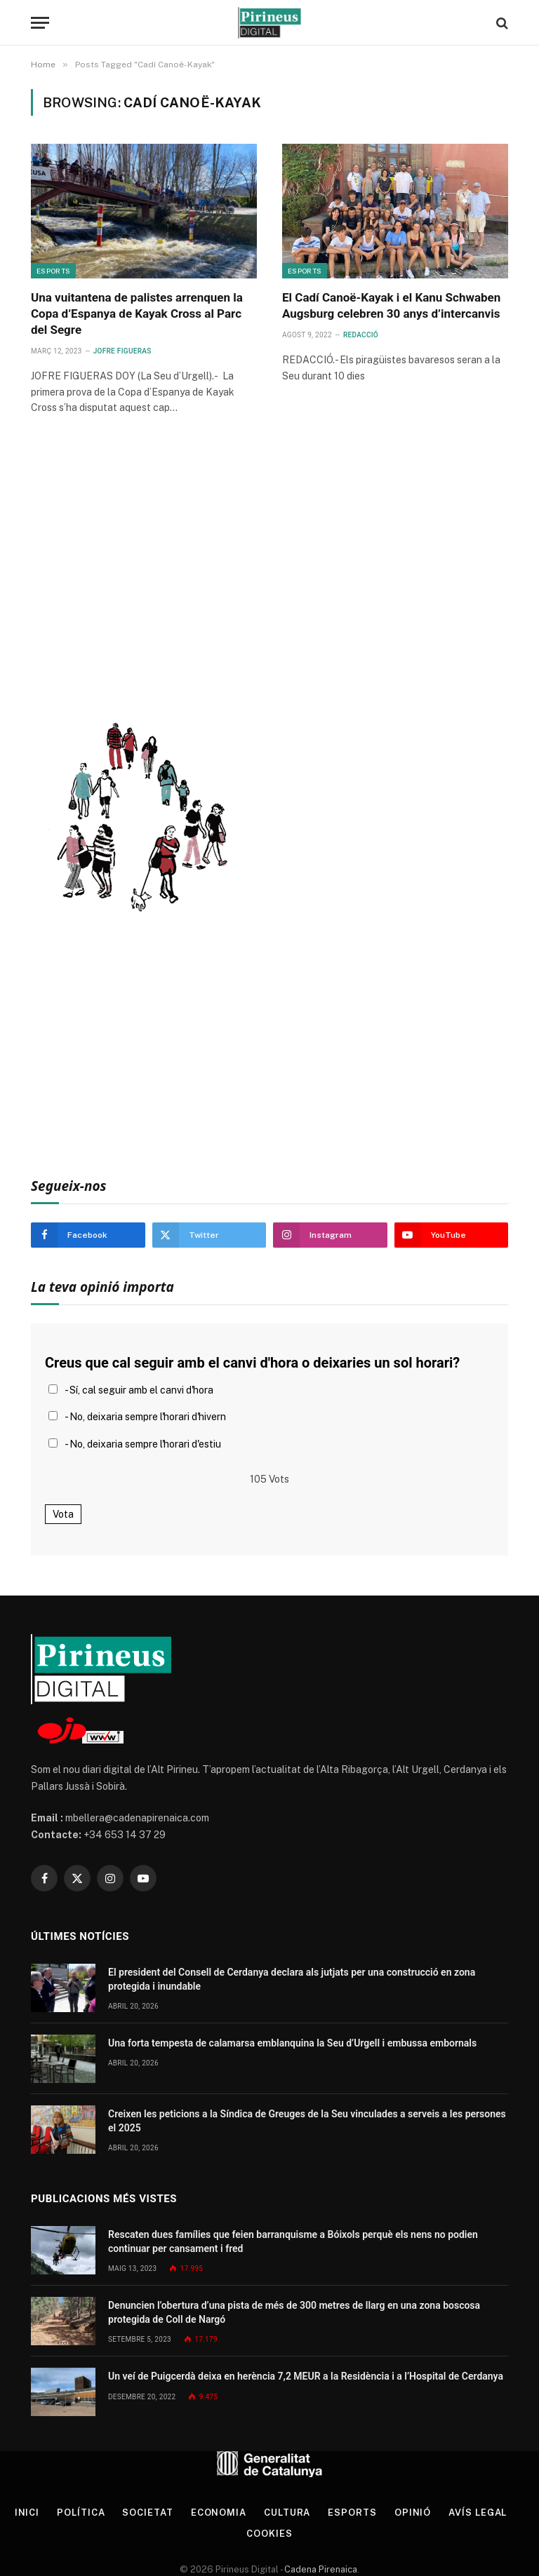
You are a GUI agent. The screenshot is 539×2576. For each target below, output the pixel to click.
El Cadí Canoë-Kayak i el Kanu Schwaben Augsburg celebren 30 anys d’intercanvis (391, 305)
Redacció (360, 335)
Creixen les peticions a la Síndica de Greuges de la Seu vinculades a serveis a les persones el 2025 (307, 2120)
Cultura (287, 2512)
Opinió (412, 2512)
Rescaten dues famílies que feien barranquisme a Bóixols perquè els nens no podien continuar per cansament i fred (293, 2241)
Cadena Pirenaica (319, 2569)
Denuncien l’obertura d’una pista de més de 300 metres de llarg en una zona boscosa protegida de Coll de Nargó (294, 2312)
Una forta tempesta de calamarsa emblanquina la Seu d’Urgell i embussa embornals (292, 2043)
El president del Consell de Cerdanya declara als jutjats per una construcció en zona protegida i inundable (291, 1979)
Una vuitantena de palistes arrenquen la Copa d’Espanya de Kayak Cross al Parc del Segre (137, 313)
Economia (218, 2512)
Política (81, 2512)
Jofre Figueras (122, 351)
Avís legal (477, 2512)
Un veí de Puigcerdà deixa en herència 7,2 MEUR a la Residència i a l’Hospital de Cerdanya (305, 2376)
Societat (147, 2512)
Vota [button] (63, 1514)
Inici (27, 2512)
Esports (53, 271)
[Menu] (40, 23)
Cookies (269, 2533)
